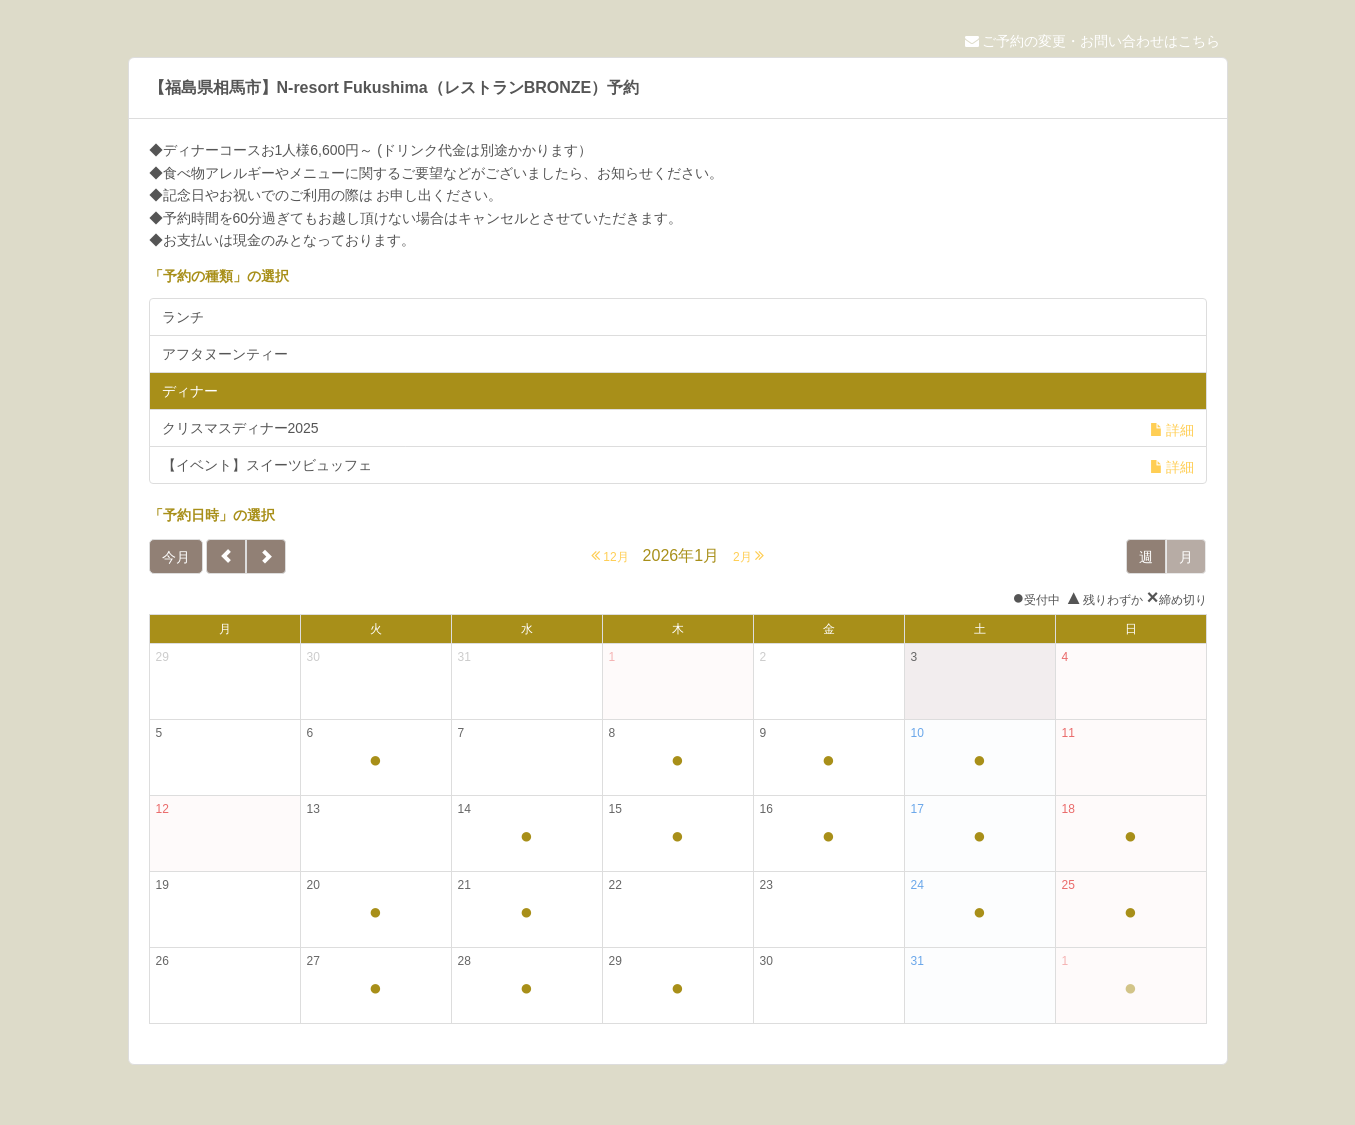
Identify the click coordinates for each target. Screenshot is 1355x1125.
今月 (176, 557)
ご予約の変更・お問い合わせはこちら (1093, 41)
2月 (748, 555)
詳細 (1172, 430)
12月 (610, 555)
